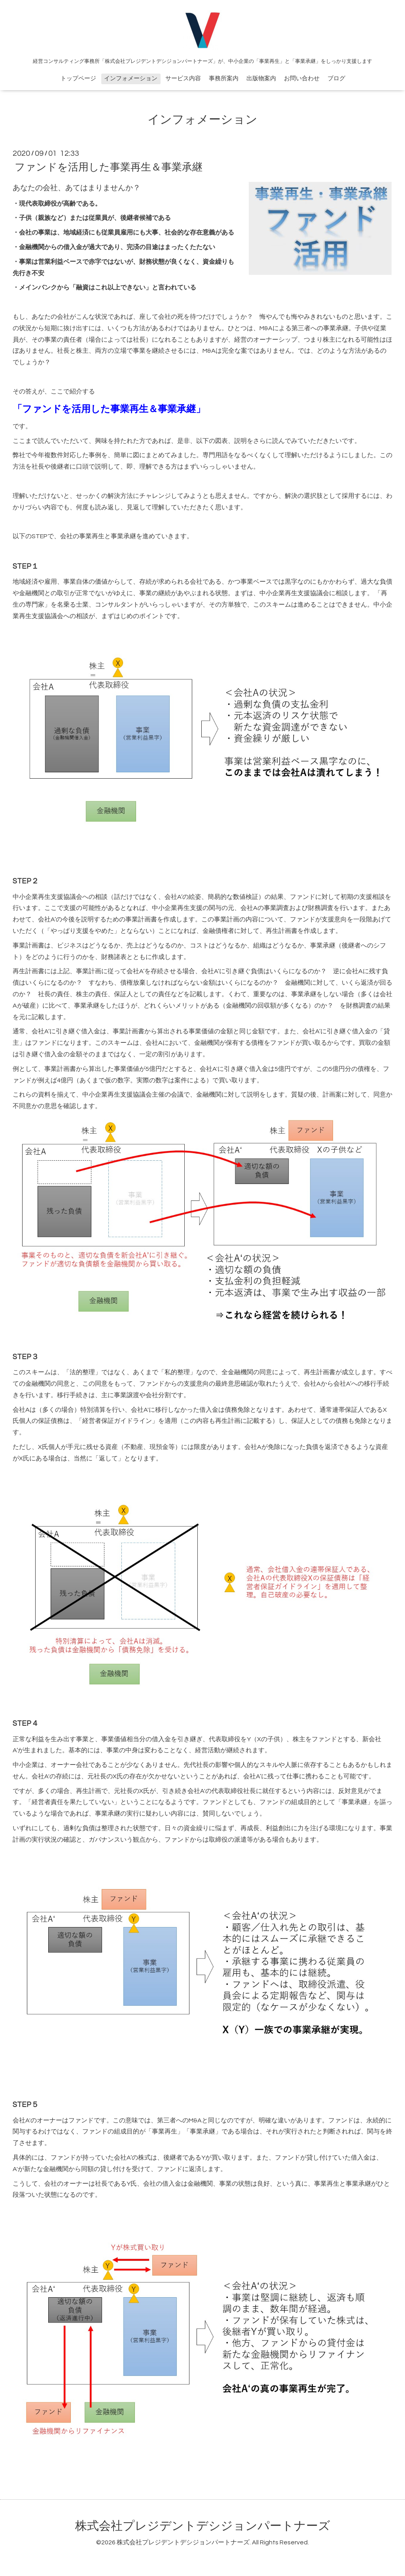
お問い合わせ (302, 78)
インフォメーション (130, 78)
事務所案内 (223, 78)
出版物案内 (261, 78)
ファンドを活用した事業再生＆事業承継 (108, 167)
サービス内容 (183, 78)
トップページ (78, 78)
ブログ (336, 78)
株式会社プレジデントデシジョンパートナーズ (202, 2526)
